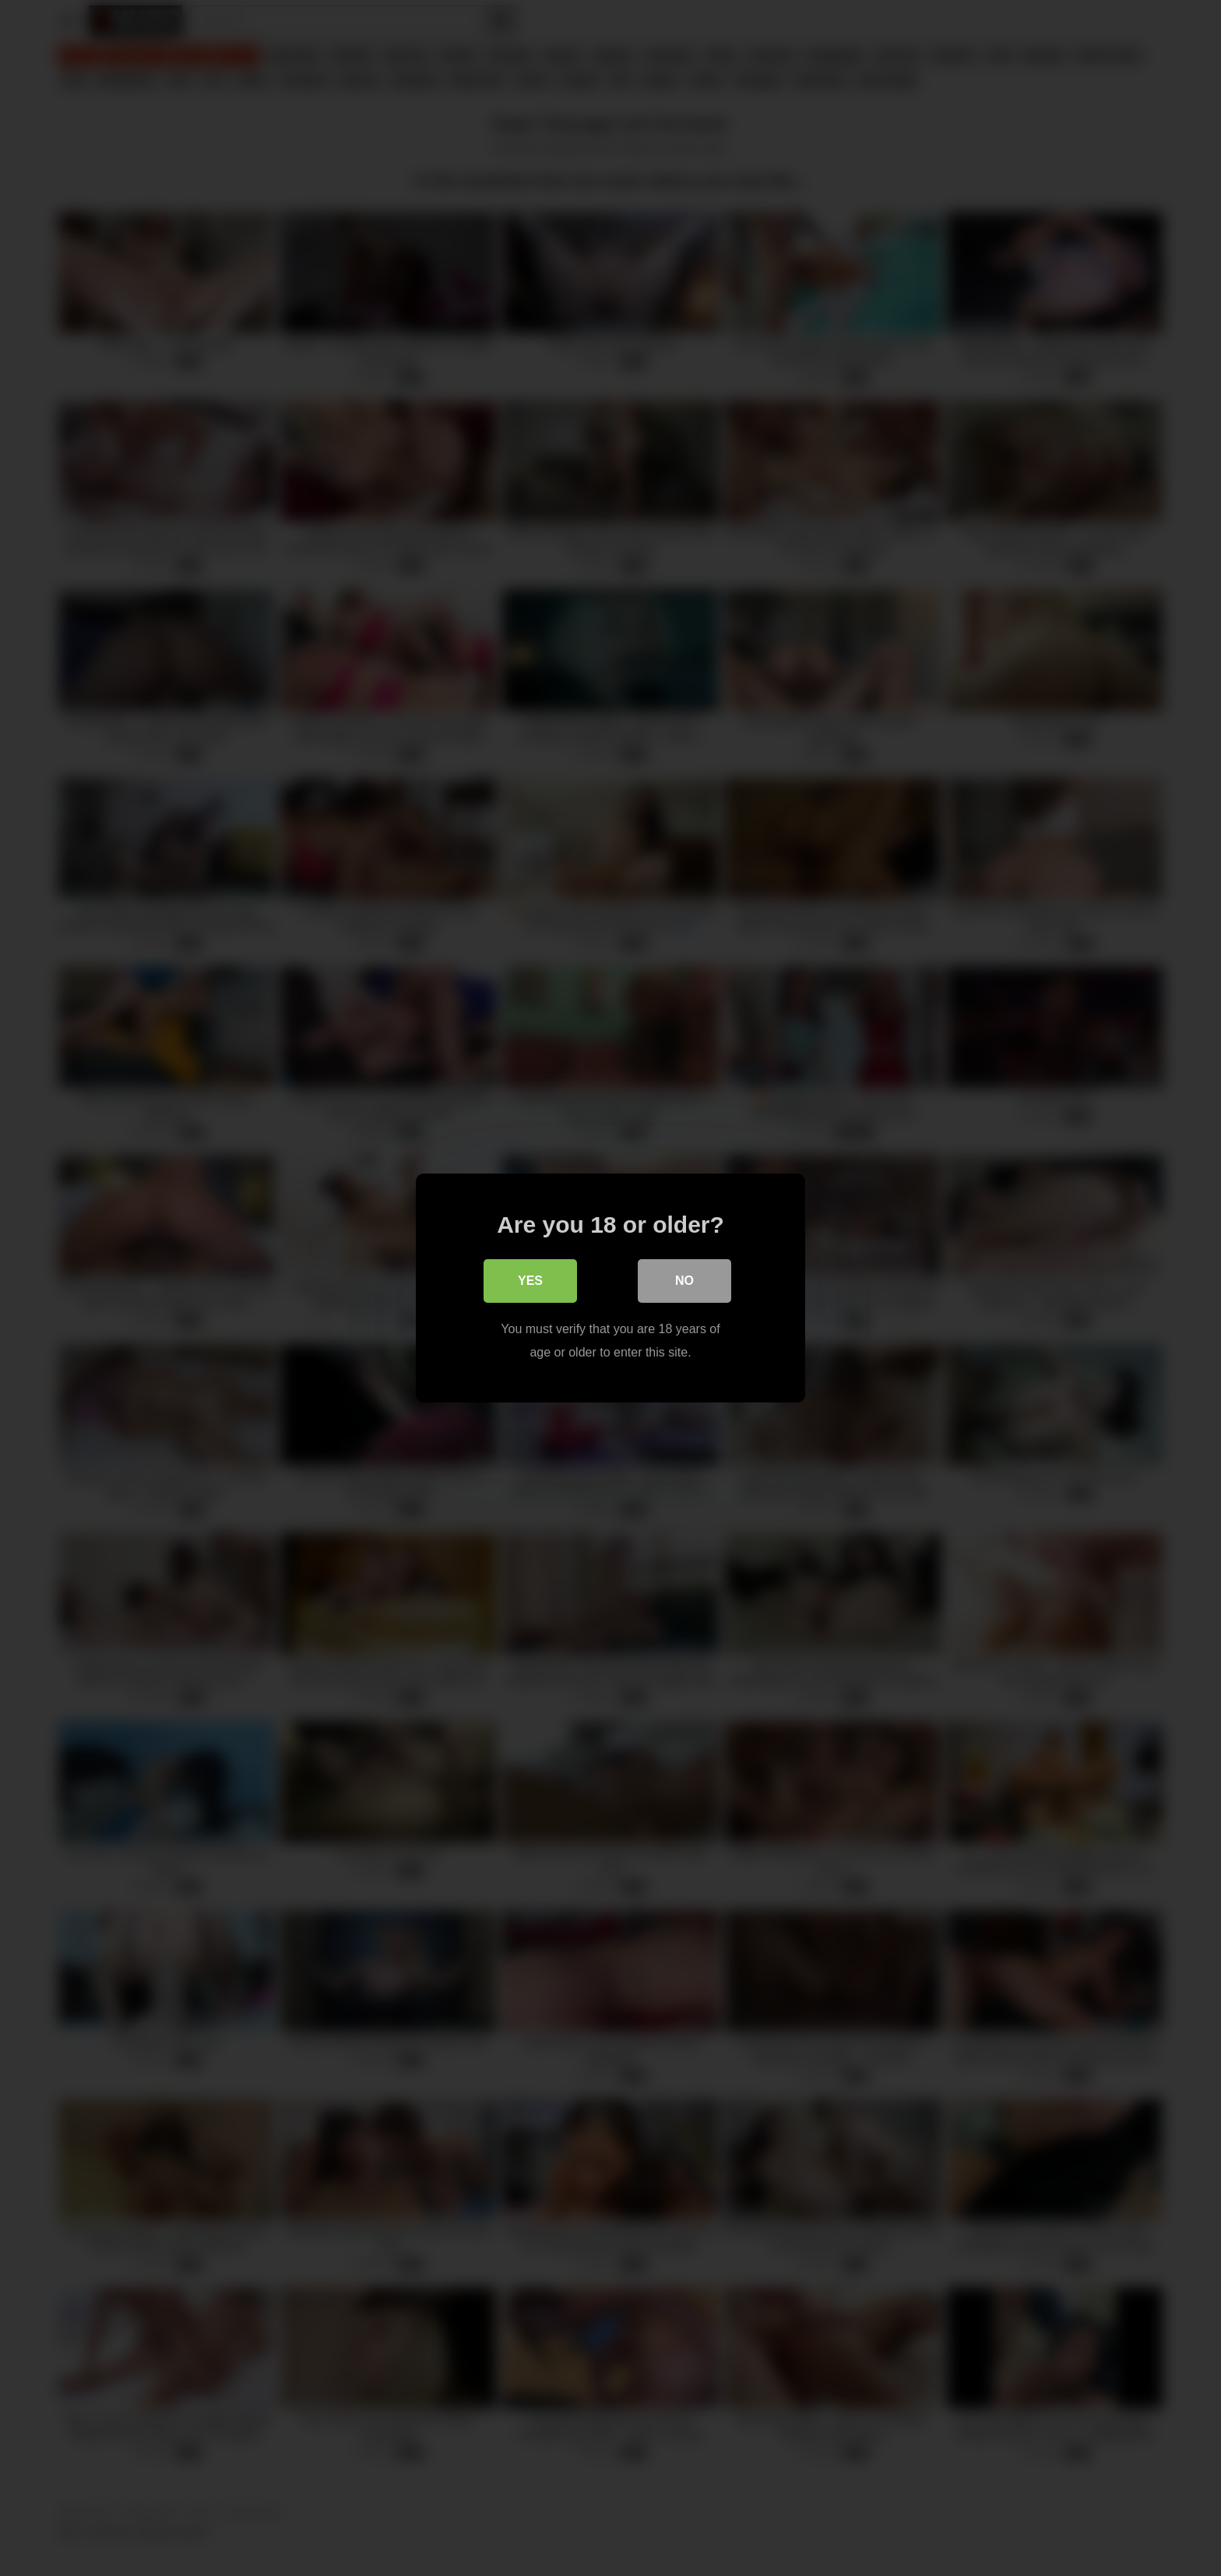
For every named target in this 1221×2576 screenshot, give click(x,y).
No (684, 1280)
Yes (530, 1280)
